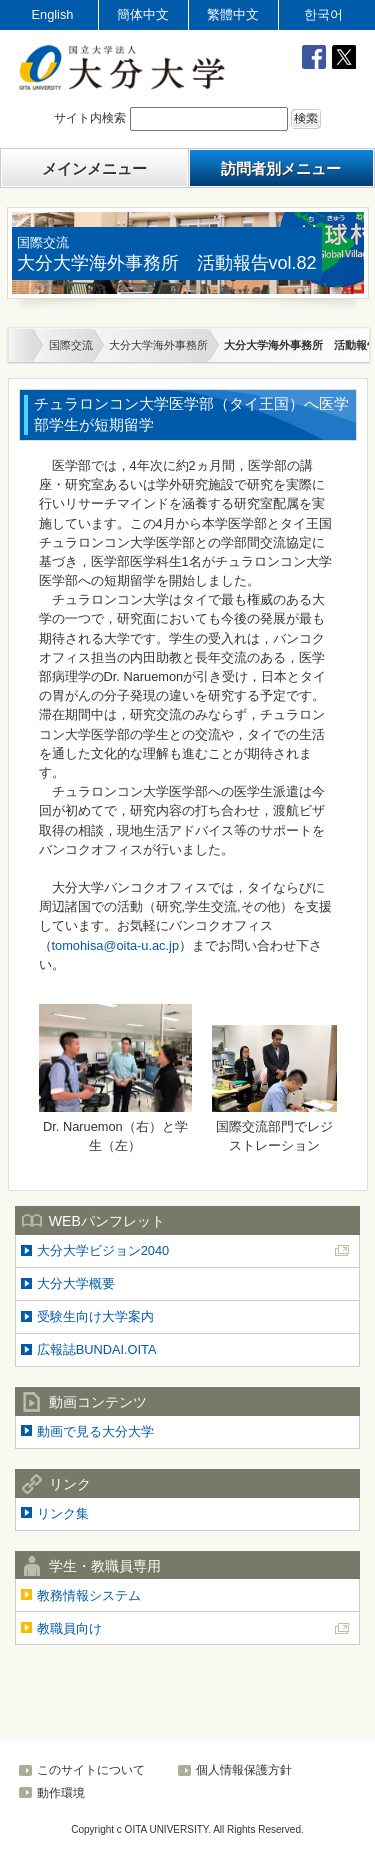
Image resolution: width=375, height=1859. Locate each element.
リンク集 (63, 1513)
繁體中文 (233, 14)
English (53, 14)
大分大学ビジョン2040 (103, 1250)
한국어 (323, 14)
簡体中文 (143, 14)
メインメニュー (94, 168)
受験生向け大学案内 (95, 1316)
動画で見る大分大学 (95, 1431)
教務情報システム (89, 1595)
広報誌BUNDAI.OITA (97, 1349)
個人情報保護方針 (244, 1770)
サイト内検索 (90, 119)
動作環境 (61, 1793)
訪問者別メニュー (281, 168)
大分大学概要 (76, 1283)
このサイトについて (91, 1770)
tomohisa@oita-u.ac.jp (116, 945)
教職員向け (69, 1628)
